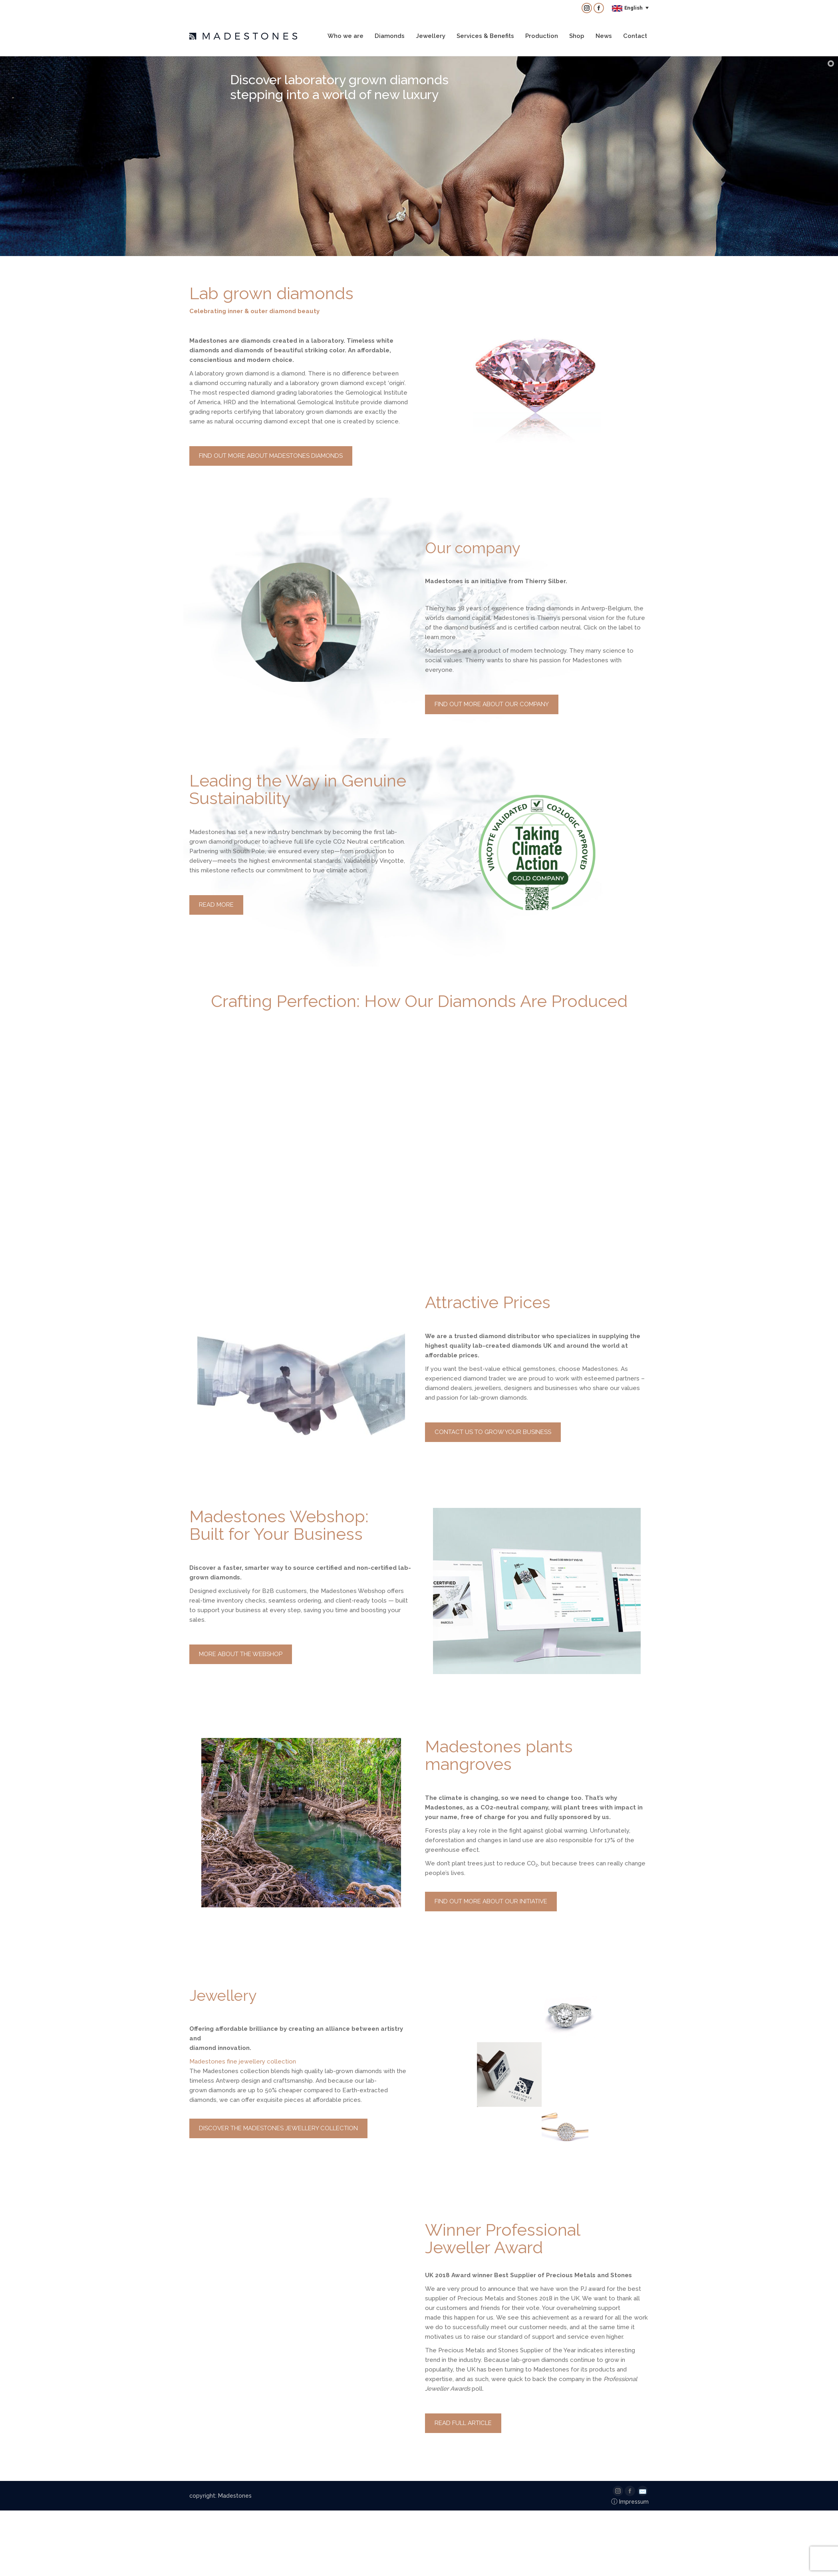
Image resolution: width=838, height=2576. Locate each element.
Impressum (630, 2502)
